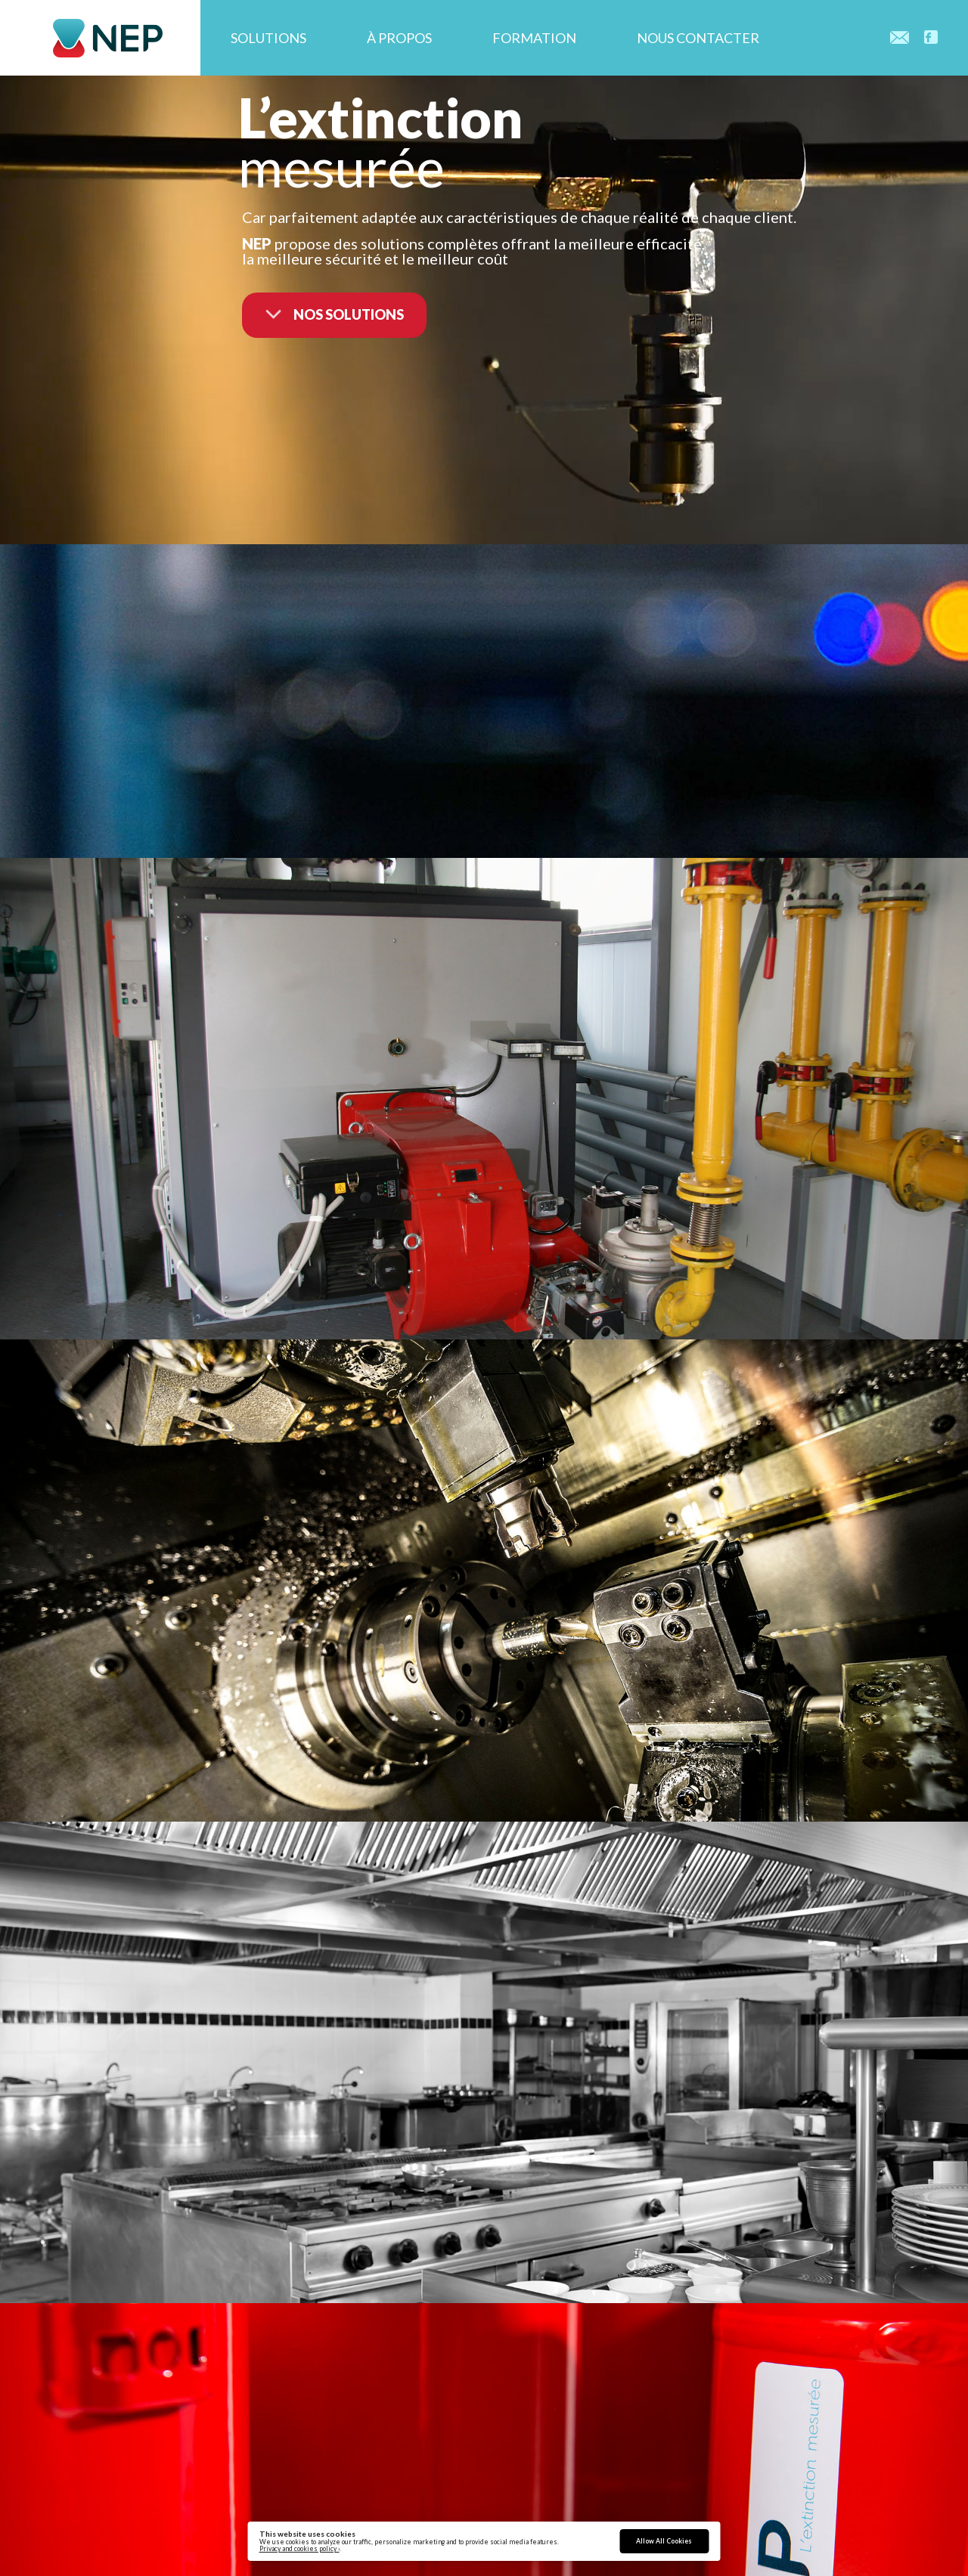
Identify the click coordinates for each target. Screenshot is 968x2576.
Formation (534, 37)
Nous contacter (698, 37)
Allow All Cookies (664, 2541)
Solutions (268, 37)
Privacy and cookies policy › (299, 2549)
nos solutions (334, 309)
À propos (399, 37)
